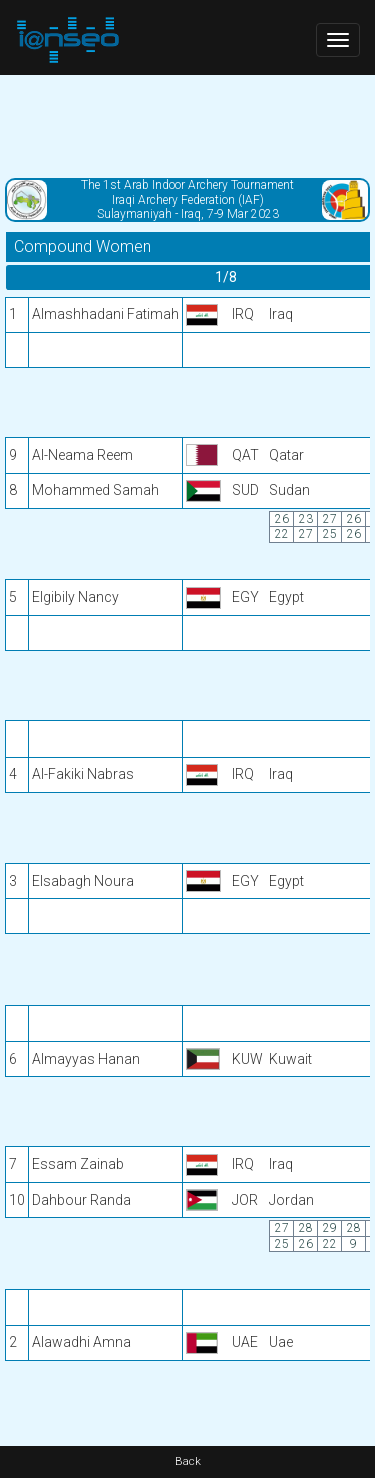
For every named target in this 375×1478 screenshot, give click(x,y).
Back (188, 1461)
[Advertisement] (187, 125)
